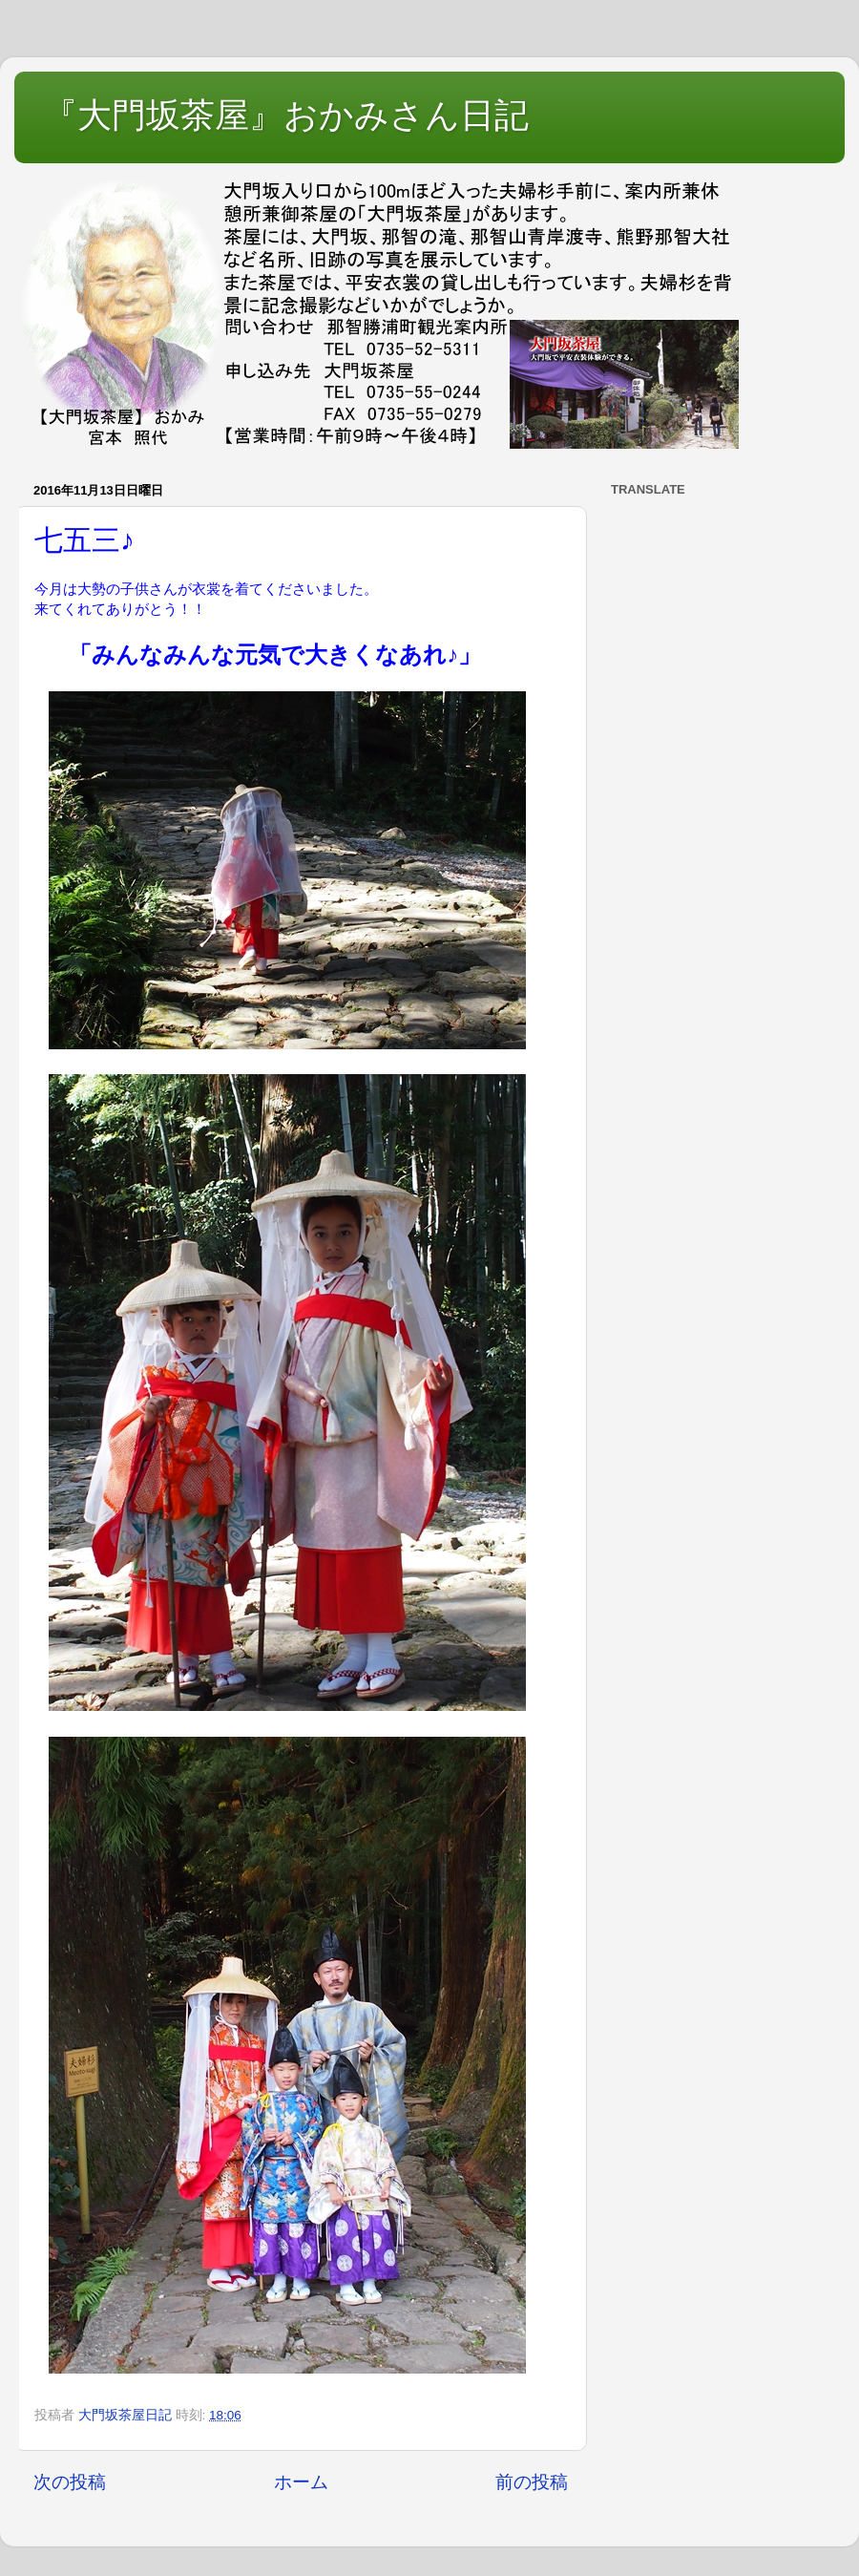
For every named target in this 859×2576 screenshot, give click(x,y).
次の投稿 (69, 2482)
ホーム (301, 2482)
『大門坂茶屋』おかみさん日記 (286, 115)
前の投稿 (531, 2482)
